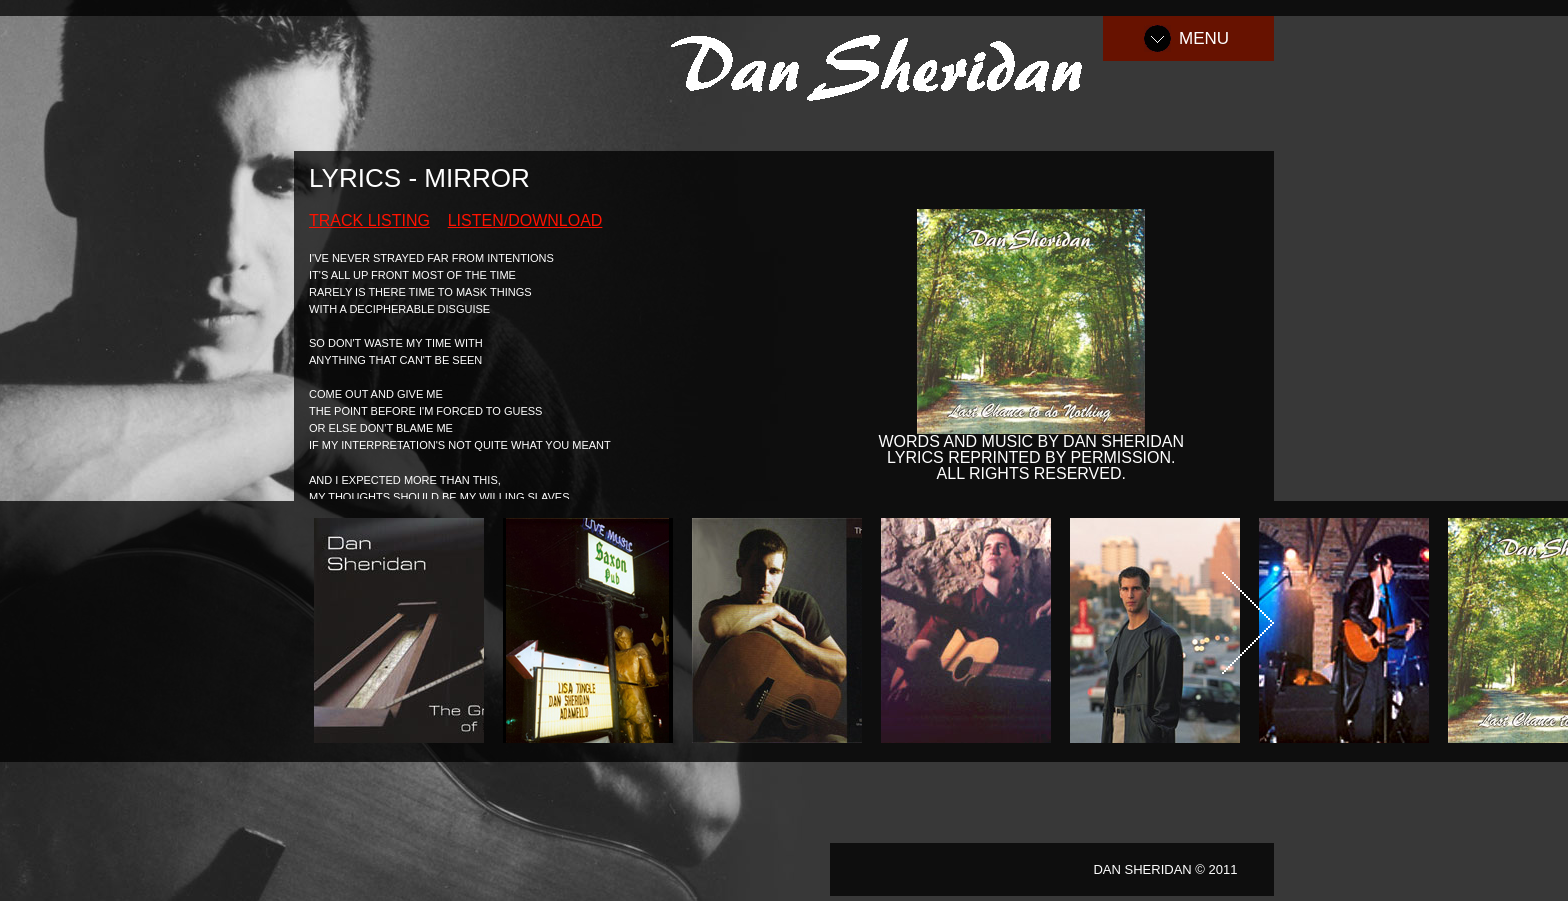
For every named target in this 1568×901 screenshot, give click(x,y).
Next (1248, 623)
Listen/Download (525, 220)
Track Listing (369, 220)
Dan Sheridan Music (887, 64)
